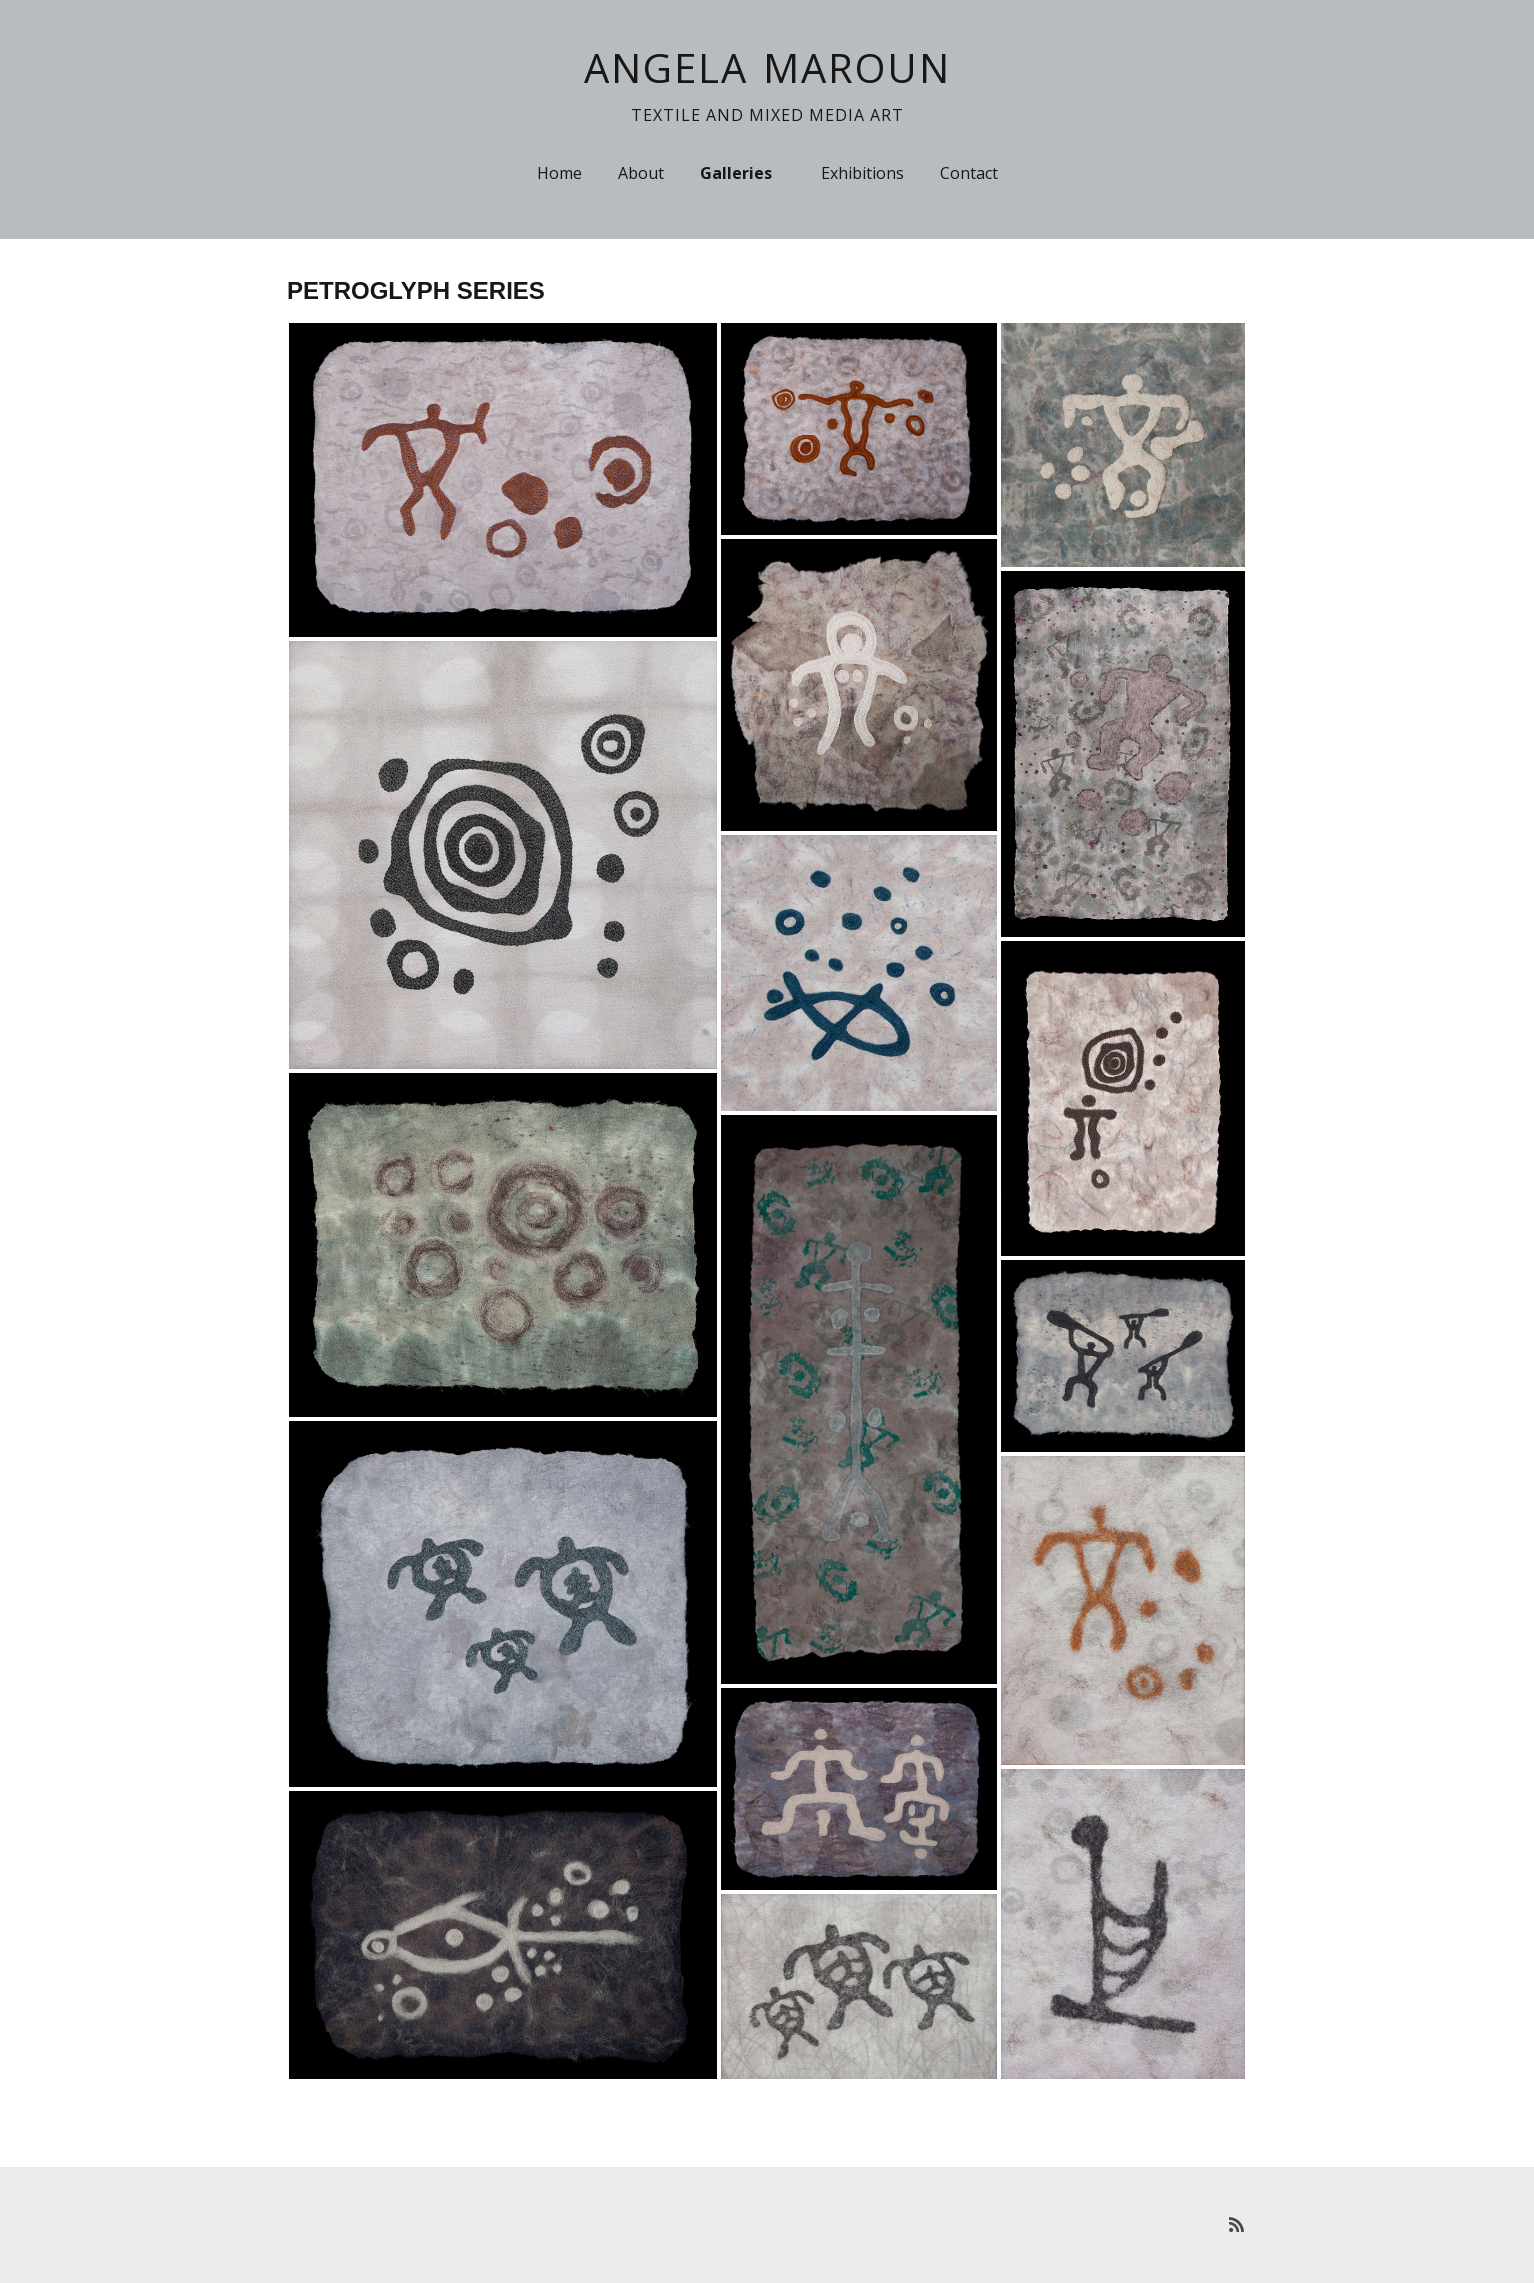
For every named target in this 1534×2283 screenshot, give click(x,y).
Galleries (736, 173)
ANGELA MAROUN (767, 67)
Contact (969, 173)
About (641, 173)
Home (559, 173)
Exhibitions (862, 173)
